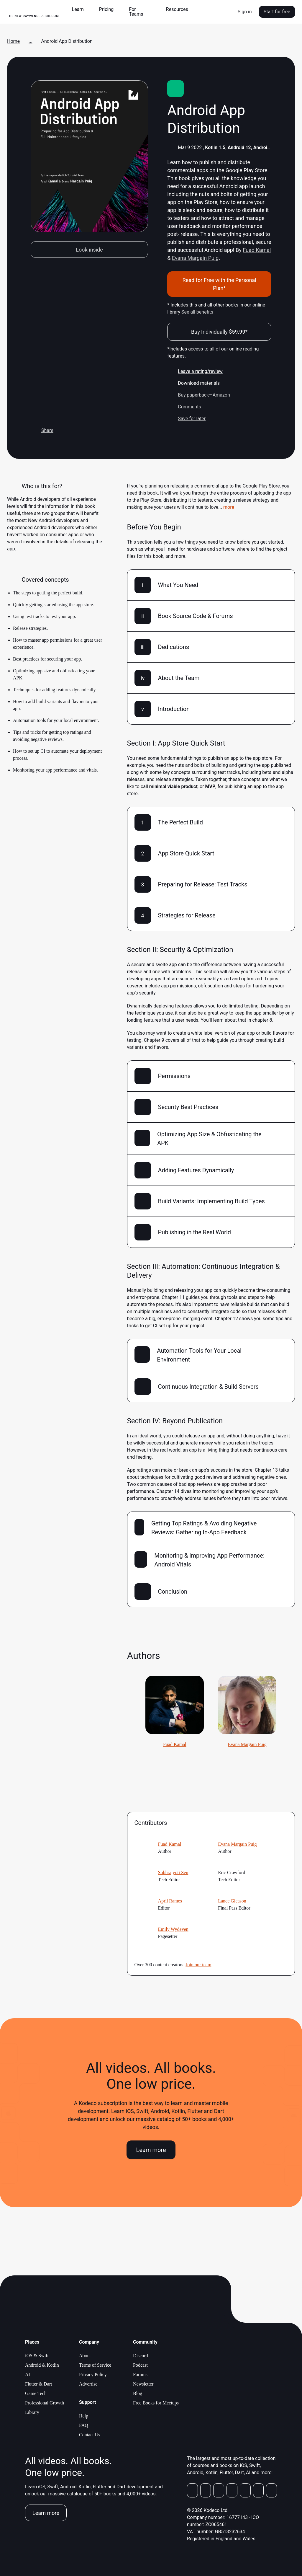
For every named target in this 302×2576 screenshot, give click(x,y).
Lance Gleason (232, 1900)
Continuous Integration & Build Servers (208, 1386)
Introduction (174, 709)
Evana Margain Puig (195, 258)
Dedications (173, 646)
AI (27, 2374)
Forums (140, 2374)
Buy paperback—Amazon (198, 395)
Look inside (89, 250)
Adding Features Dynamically (196, 1170)
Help (83, 2415)
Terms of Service (95, 2365)
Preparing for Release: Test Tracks (202, 884)
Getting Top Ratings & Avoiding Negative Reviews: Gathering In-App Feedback (204, 1528)
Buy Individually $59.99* (219, 332)
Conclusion (172, 1591)
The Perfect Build (180, 822)
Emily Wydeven (173, 1929)
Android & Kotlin (42, 2365)
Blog (137, 2393)
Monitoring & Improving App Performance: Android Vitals (209, 1560)
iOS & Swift (37, 2355)
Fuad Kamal (257, 250)
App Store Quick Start (186, 853)
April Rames (170, 1900)
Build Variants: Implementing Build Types (211, 1201)
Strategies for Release (187, 915)
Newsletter (143, 2383)
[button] (80, 9)
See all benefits (197, 312)
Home (13, 41)
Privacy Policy (93, 2374)
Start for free (277, 11)
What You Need (178, 584)
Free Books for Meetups (156, 2402)
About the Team (179, 678)
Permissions (174, 1076)
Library (32, 2412)
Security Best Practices (188, 1107)
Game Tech (36, 2393)
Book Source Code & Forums (195, 615)
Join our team (198, 1964)
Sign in (245, 11)
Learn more (151, 2149)
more (228, 507)
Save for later (186, 419)
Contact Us (89, 2434)
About (85, 2355)
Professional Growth (44, 2402)
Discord (140, 2355)
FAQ (83, 2425)
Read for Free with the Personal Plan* (219, 284)
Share (42, 430)
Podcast (140, 2365)
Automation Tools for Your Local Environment (199, 1355)
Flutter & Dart (38, 2383)
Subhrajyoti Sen (173, 1872)
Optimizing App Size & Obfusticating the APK (209, 1139)
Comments (184, 407)
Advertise (88, 2383)
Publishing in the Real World (194, 1232)
